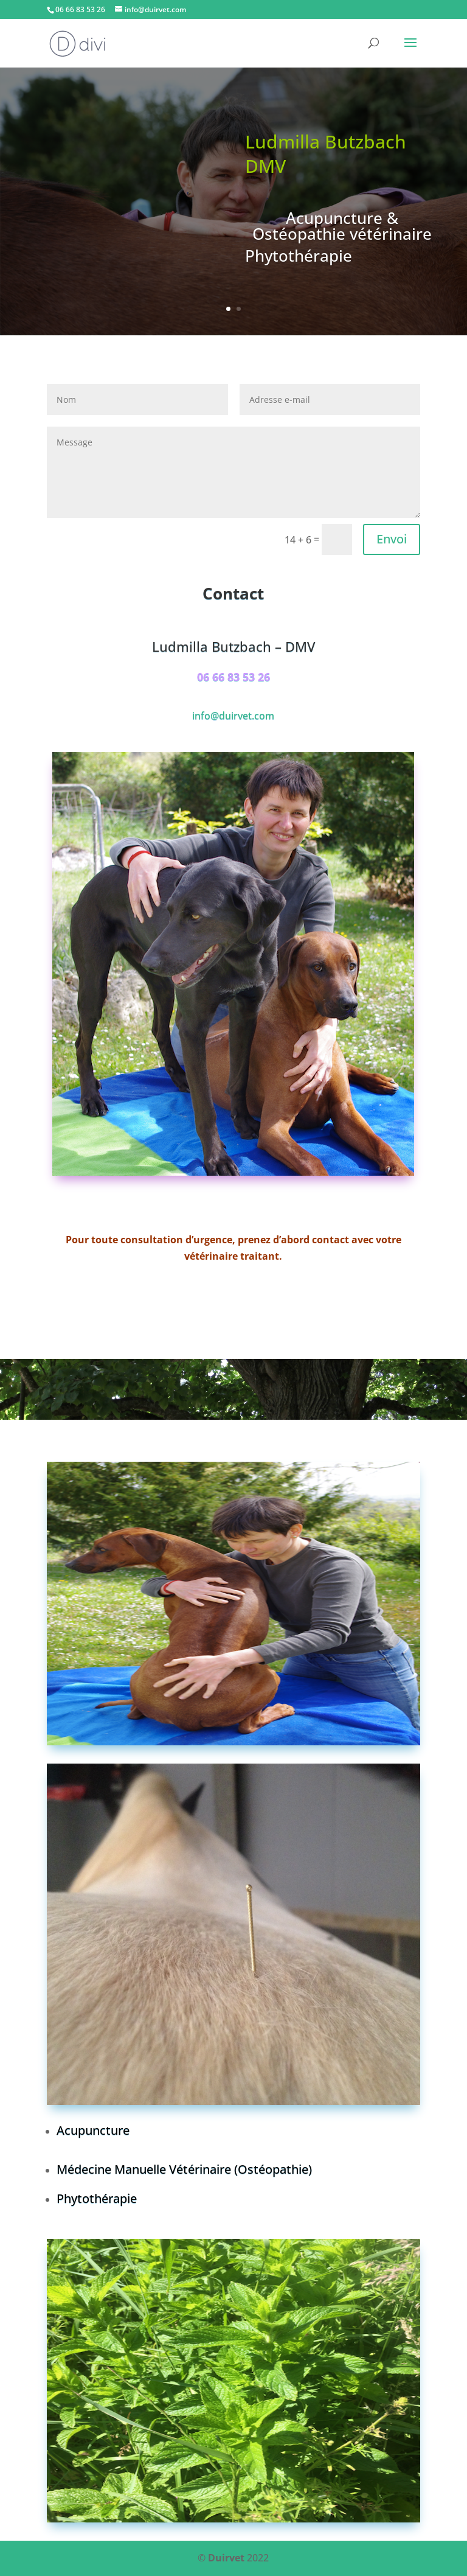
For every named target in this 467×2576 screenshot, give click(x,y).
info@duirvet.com (233, 715)
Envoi (391, 539)
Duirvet (226, 2557)
